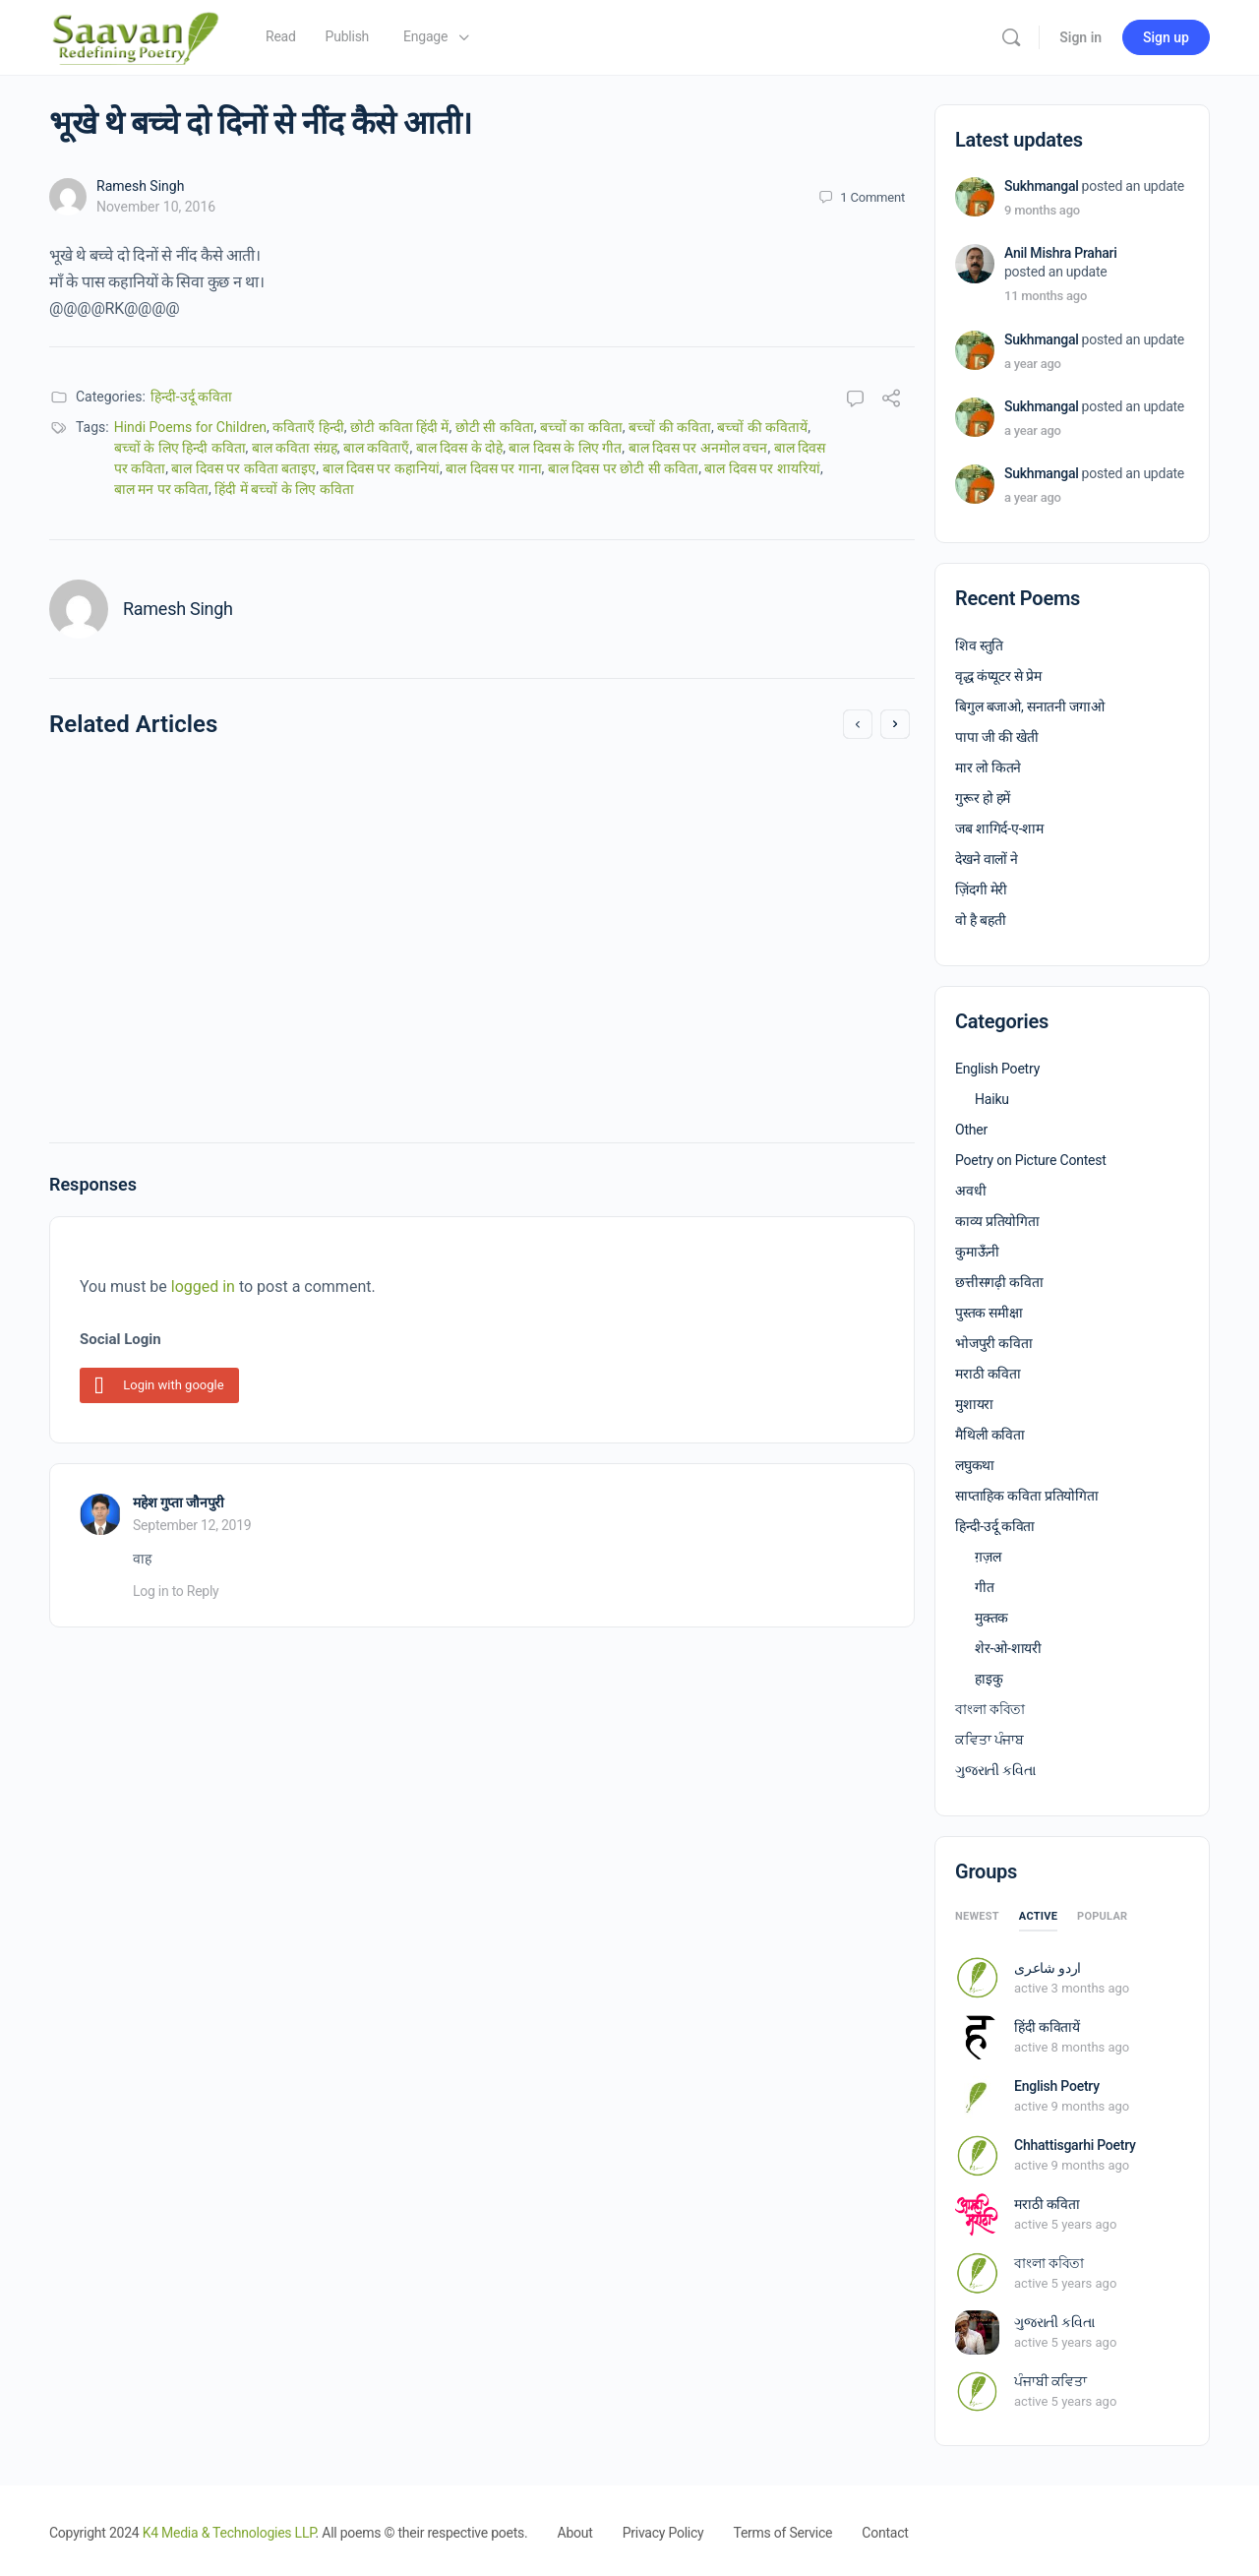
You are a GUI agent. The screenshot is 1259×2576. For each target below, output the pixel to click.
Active (1038, 1916)
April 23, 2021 (166, 999)
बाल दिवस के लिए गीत (565, 448)
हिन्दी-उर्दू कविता (191, 396)
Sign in (1080, 37)
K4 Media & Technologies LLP (229, 2533)
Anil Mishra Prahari (1060, 253)
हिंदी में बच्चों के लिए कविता (283, 489)
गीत (984, 1587)
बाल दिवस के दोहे (459, 448)
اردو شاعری (1047, 1968)
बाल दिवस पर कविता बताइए (243, 468)
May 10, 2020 (607, 1057)
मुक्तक (991, 1617)
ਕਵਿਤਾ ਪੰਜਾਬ (989, 1740)
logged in (203, 1286)
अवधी (970, 1190)
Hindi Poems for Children (190, 427)
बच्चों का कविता (581, 427)
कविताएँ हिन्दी (307, 427)
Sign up (1166, 37)
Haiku (992, 1099)
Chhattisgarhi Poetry (1075, 2145)
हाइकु (988, 1679)
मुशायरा (974, 1404)
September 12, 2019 (192, 1525)
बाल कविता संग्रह (294, 448)
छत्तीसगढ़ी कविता (999, 1282)
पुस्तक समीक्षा (989, 1312)
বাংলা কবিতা (990, 1709)
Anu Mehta (160, 979)
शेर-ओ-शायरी (1008, 1648)
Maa (539, 800)
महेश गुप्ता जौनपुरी (178, 1502)
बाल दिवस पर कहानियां (381, 468)
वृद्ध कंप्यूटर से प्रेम (998, 676)
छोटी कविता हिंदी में (399, 427)
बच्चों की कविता (670, 427)
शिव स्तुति (979, 645)
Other (971, 1129)
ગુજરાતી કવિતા (995, 1770)
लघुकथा (974, 1465)
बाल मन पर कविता (161, 489)
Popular (1102, 1916)
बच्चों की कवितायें (762, 427)
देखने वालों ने (986, 859)
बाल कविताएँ (376, 448)
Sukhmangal (1041, 186)
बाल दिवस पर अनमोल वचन (698, 448)
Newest (977, 1916)
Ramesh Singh (140, 186)
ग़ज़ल (987, 1556)
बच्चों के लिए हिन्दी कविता (180, 448)
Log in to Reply (175, 1591)
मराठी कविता (988, 1373)
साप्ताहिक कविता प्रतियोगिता (1027, 1495)
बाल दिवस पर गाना (493, 468)
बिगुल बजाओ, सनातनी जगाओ (1030, 706)
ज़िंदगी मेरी (981, 889)
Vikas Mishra (609, 1037)
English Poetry (997, 1068)
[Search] (1011, 37)
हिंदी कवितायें (1047, 2027)
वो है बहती (980, 920)
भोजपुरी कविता (994, 1343)
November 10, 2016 (155, 207)
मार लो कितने (988, 767)
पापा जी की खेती (997, 737)
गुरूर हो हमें (982, 798)
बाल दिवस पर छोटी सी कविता (623, 468)
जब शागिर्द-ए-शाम (999, 828)
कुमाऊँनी (977, 1251)
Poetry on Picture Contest (1031, 1160)
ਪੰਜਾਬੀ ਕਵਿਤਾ (1050, 2381)
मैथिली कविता (990, 1434)
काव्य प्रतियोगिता (997, 1221)
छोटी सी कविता (494, 427)
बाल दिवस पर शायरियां (761, 468)
